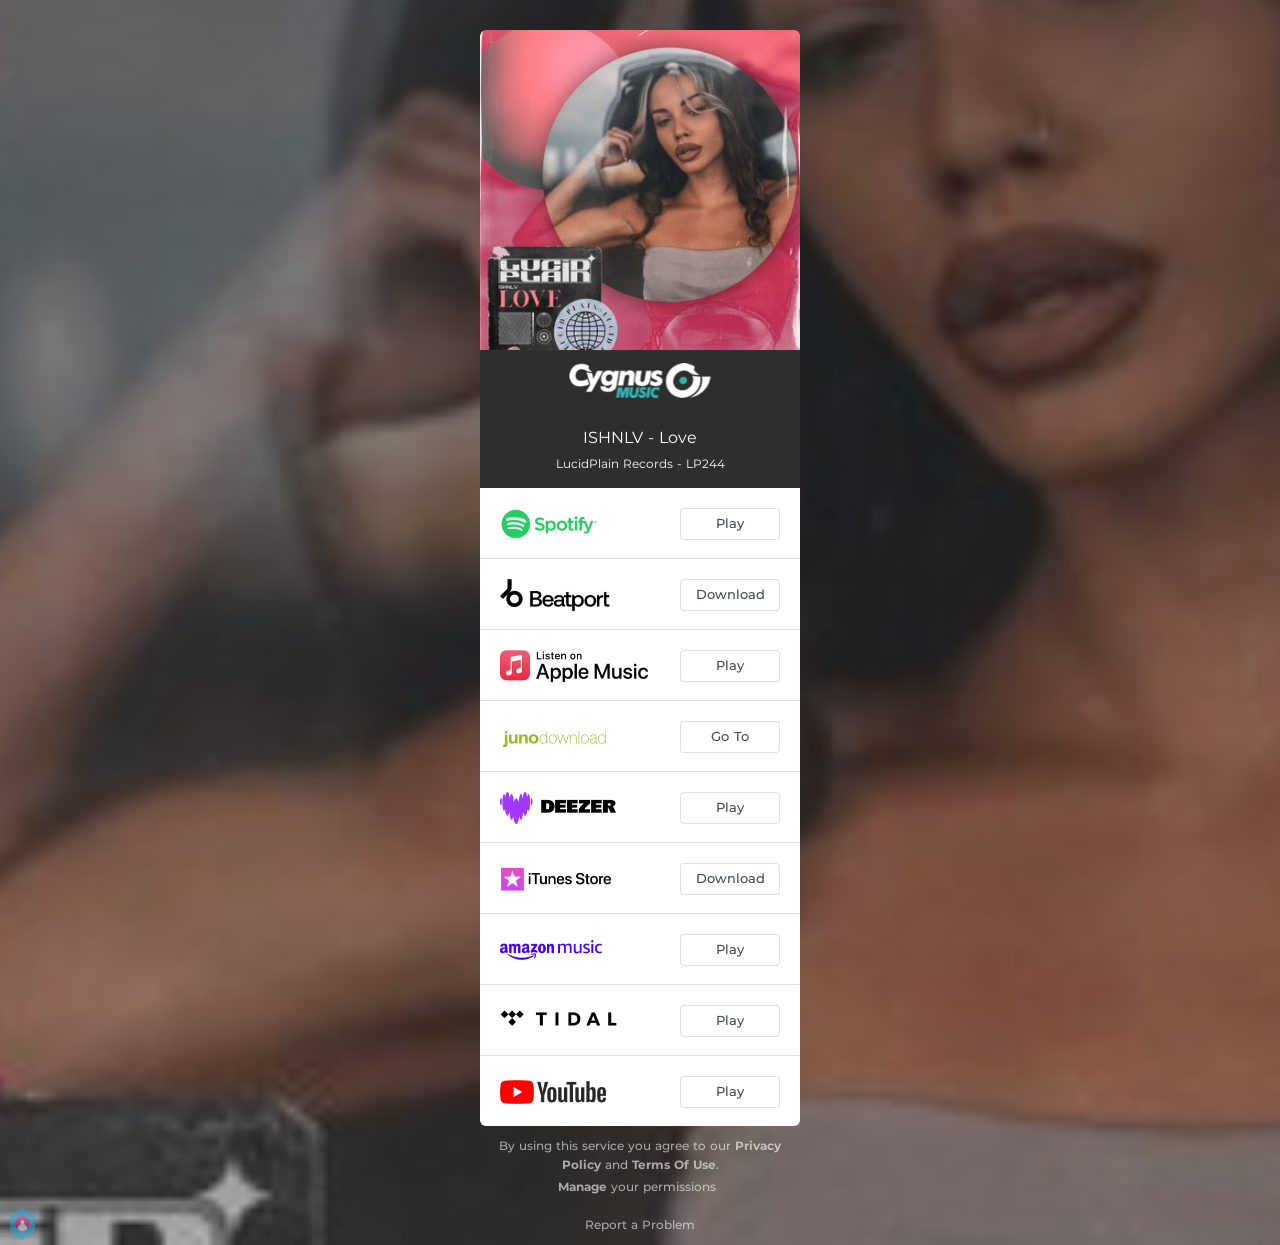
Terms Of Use (674, 1164)
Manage (582, 1186)
